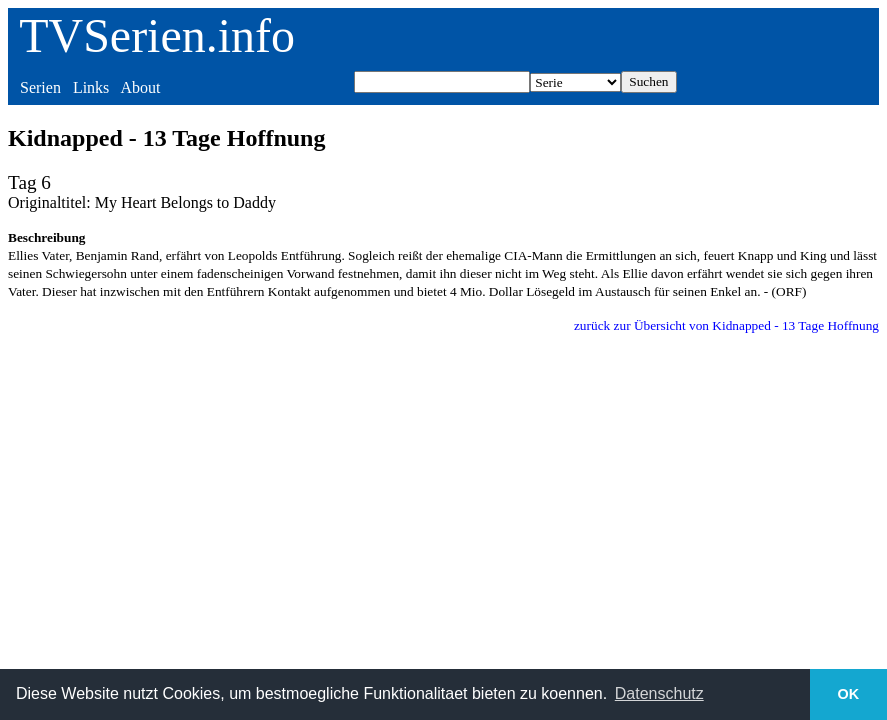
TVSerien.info (157, 35)
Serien (40, 87)
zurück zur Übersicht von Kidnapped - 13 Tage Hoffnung (726, 325)
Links (91, 87)
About (140, 87)
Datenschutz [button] (659, 693)
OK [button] (849, 694)
